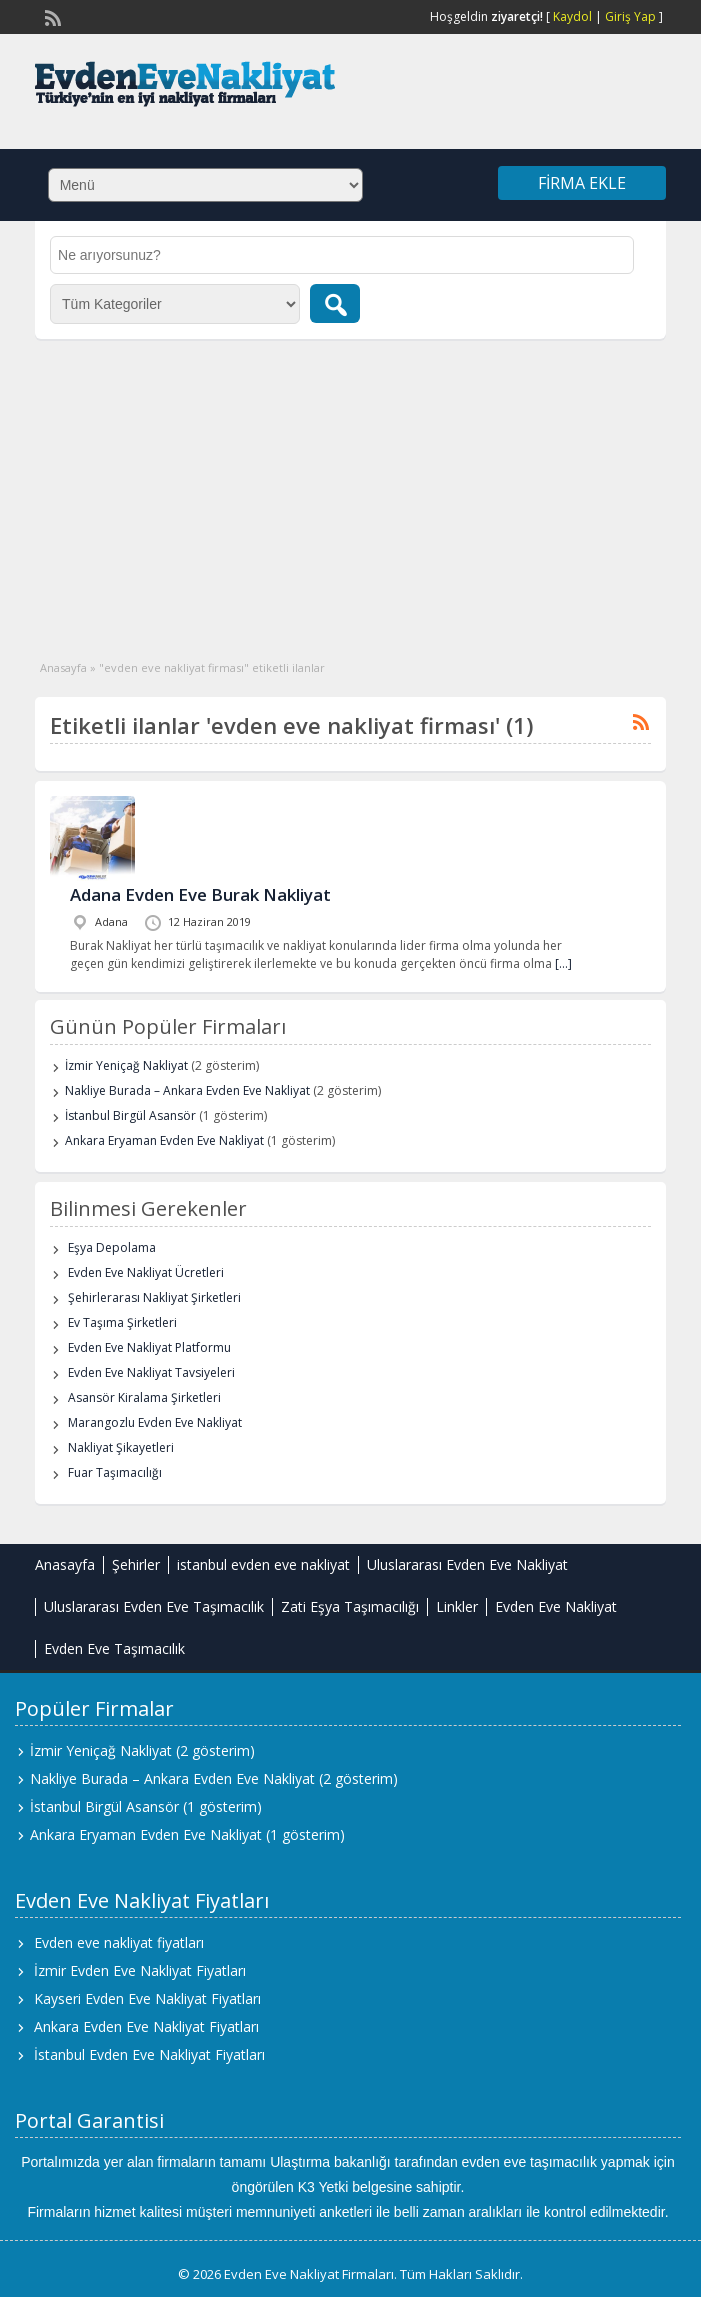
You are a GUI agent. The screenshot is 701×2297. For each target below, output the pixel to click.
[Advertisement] (350, 489)
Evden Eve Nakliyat (556, 1606)
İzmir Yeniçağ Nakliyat (126, 1065)
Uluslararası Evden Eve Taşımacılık (154, 1606)
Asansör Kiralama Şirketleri (144, 1397)
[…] (563, 963)
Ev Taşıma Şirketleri (122, 1322)
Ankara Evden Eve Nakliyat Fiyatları (146, 2026)
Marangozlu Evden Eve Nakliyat (155, 1422)
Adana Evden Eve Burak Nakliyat (200, 894)
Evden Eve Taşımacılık (114, 1648)
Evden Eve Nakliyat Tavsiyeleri (151, 1372)
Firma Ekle (582, 183)
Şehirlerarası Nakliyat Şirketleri (154, 1297)
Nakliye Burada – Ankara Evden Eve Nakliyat (187, 1090)
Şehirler (136, 1564)
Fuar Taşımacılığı (115, 1472)
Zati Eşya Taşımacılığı (350, 1606)
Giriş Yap (630, 16)
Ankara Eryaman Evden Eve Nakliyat (164, 1140)
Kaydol (572, 16)
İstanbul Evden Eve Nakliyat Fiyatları (149, 2054)
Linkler (457, 1606)
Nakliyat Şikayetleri (121, 1447)
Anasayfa (63, 667)
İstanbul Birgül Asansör (130, 1115)
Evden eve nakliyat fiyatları (119, 1942)
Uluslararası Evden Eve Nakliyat (467, 1564)
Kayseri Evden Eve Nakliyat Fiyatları (147, 1998)
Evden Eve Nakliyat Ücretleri (146, 1272)
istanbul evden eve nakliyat (263, 1564)
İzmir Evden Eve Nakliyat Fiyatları (140, 1970)
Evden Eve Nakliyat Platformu (149, 1347)
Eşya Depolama (112, 1247)
